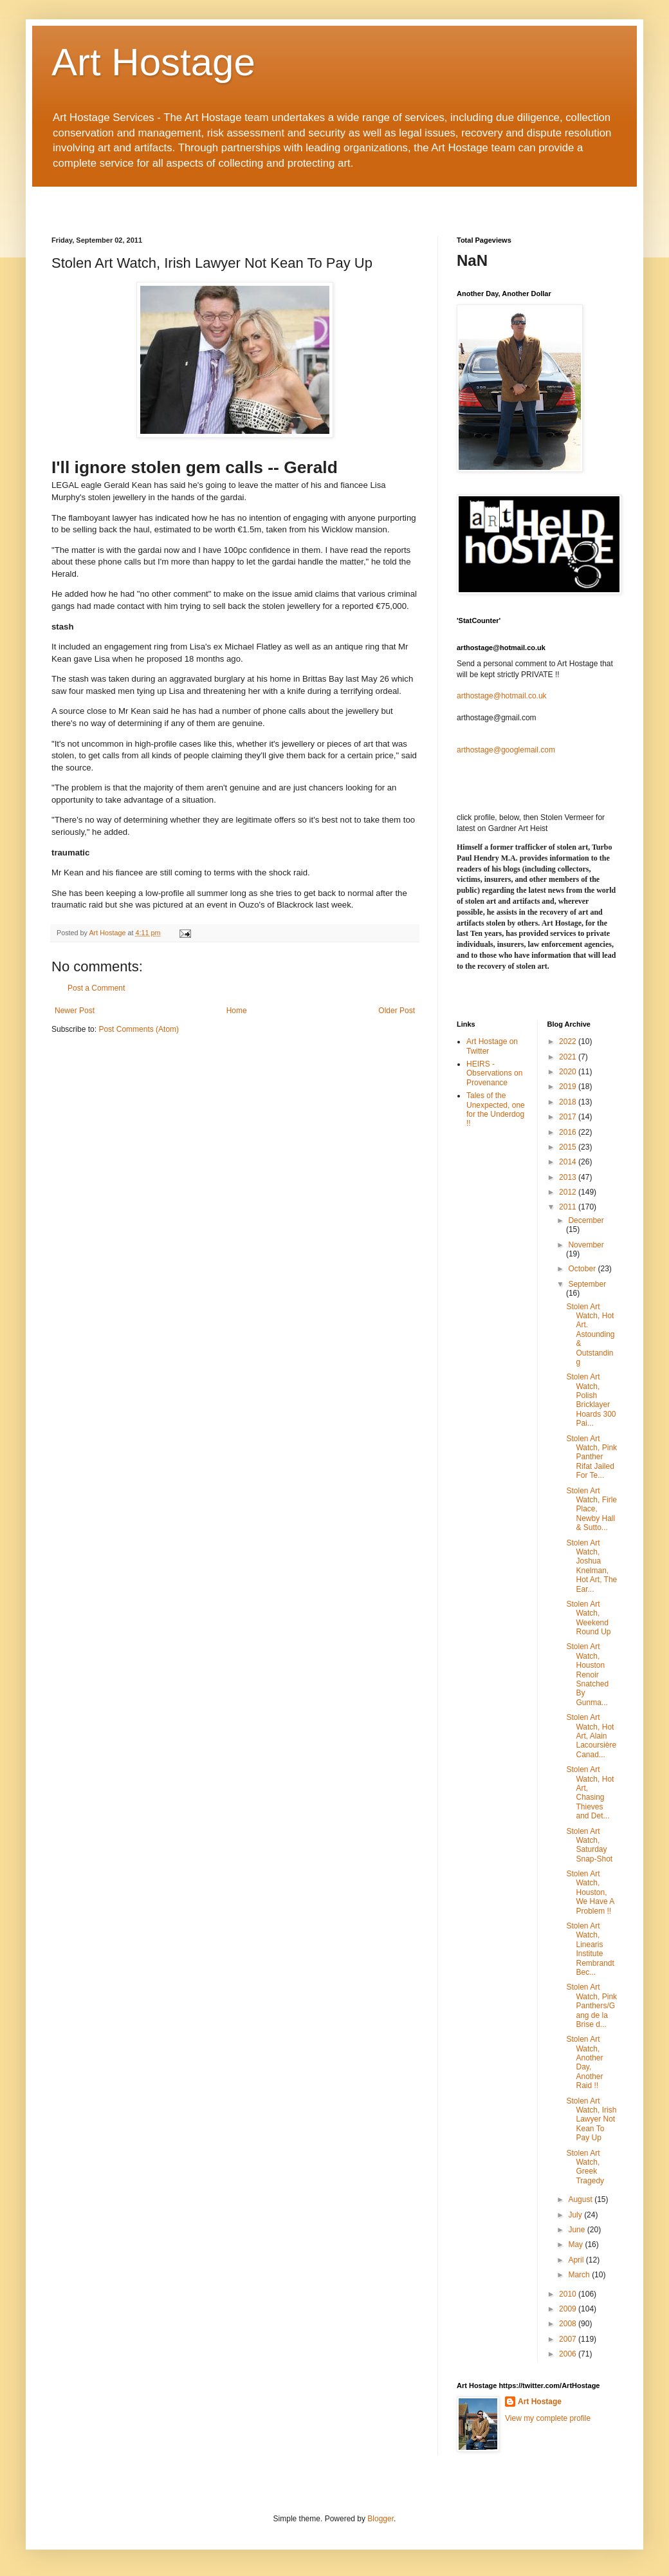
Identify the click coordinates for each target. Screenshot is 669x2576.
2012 (568, 1192)
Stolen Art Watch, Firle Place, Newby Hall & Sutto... (591, 1509)
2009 (568, 2308)
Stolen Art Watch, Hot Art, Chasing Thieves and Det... (590, 1792)
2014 (568, 1161)
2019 (568, 1086)
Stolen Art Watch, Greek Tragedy (585, 2167)
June (577, 2229)
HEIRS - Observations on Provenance (494, 1073)
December (585, 1220)
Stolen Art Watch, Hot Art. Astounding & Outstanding (590, 1334)
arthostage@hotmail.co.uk (502, 695)
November (585, 1244)
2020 (568, 1071)
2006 (568, 2353)
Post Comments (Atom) (138, 1029)
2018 (568, 1101)
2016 (568, 1132)
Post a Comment (96, 988)
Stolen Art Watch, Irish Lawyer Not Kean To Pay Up (591, 2119)
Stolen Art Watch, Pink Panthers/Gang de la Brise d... (591, 2006)
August (581, 2199)
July (576, 2214)
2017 (568, 1116)
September (587, 1284)
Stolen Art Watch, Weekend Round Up (588, 1618)
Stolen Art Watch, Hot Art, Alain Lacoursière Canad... (591, 1736)
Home (236, 1010)
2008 (568, 2323)
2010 (568, 2294)
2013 (568, 1177)
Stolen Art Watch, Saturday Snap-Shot (589, 1845)
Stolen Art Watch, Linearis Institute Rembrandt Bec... (590, 1949)
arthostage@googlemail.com (506, 749)
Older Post (396, 1010)
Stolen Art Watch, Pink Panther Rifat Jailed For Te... (591, 1457)
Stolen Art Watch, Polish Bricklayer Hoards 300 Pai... (591, 1400)
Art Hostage (153, 62)
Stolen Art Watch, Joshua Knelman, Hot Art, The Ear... (591, 1566)
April (576, 2259)
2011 (568, 1206)
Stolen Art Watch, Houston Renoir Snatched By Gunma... (587, 1674)
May (576, 2244)
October (583, 1268)
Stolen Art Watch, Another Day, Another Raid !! (584, 2062)
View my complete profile (548, 2418)
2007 (568, 2339)
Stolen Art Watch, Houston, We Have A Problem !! (590, 1892)
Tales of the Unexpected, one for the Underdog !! (495, 1109)
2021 (568, 1056)
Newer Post (75, 1010)
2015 (568, 1147)
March (580, 2274)
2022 (568, 1041)
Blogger (380, 2518)
